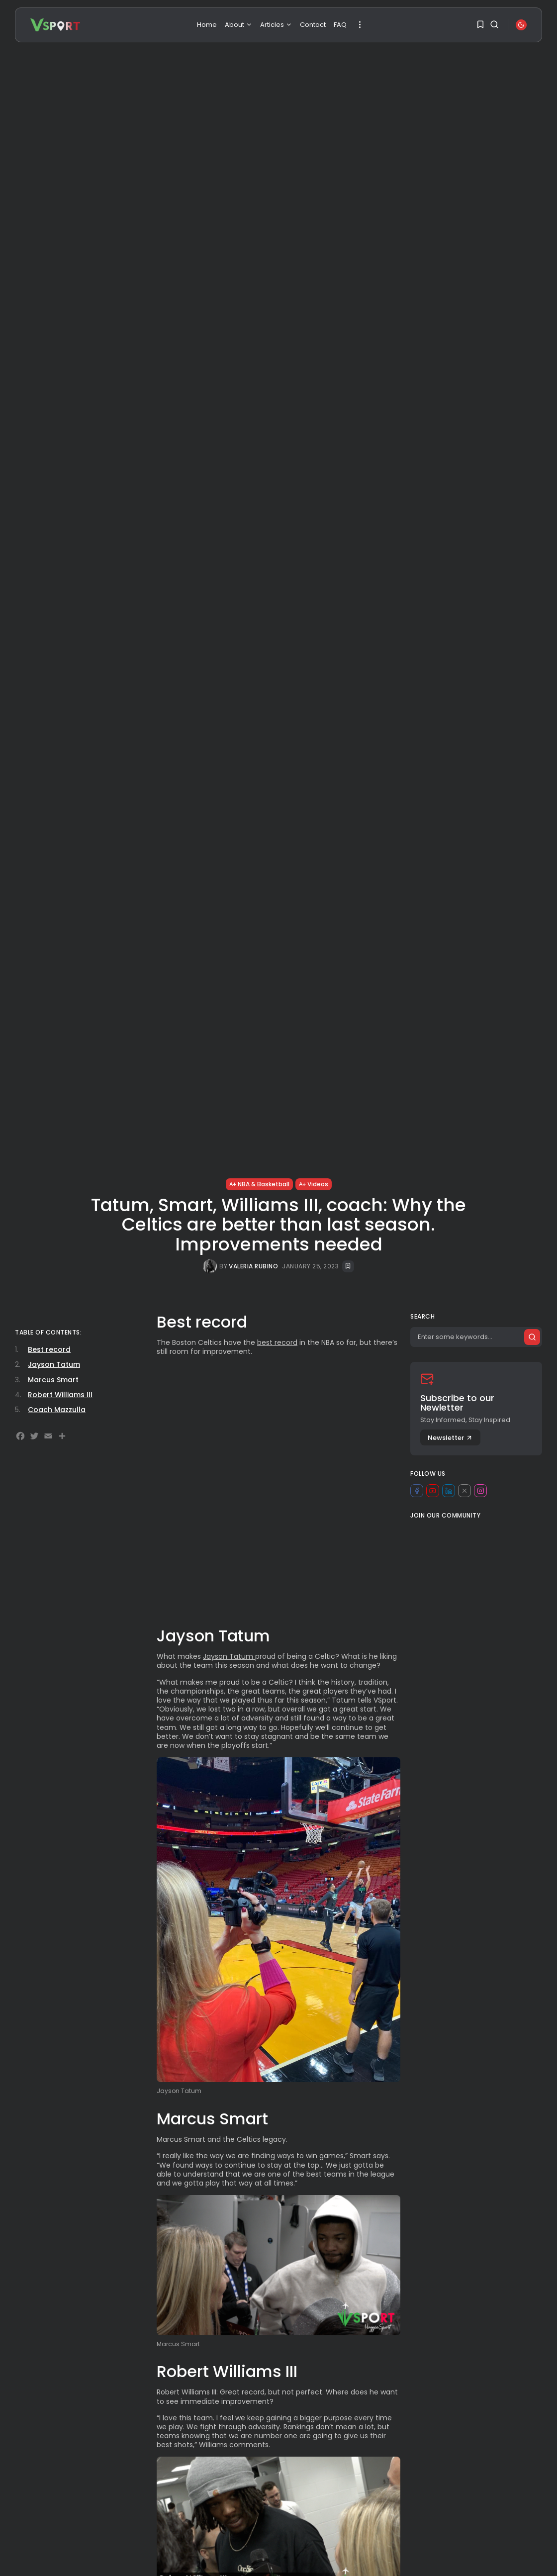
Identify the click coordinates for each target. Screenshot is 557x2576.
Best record (49, 1349)
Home (207, 24)
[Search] (476, 1337)
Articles (276, 24)
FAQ (340, 24)
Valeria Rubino (253, 1266)
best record (277, 1342)
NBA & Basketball (259, 1184)
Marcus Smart (53, 1380)
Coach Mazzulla (57, 1410)
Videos (313, 1184)
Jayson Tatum (229, 1656)
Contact (313, 24)
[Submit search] (532, 1337)
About (238, 24)
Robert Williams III (60, 1395)
